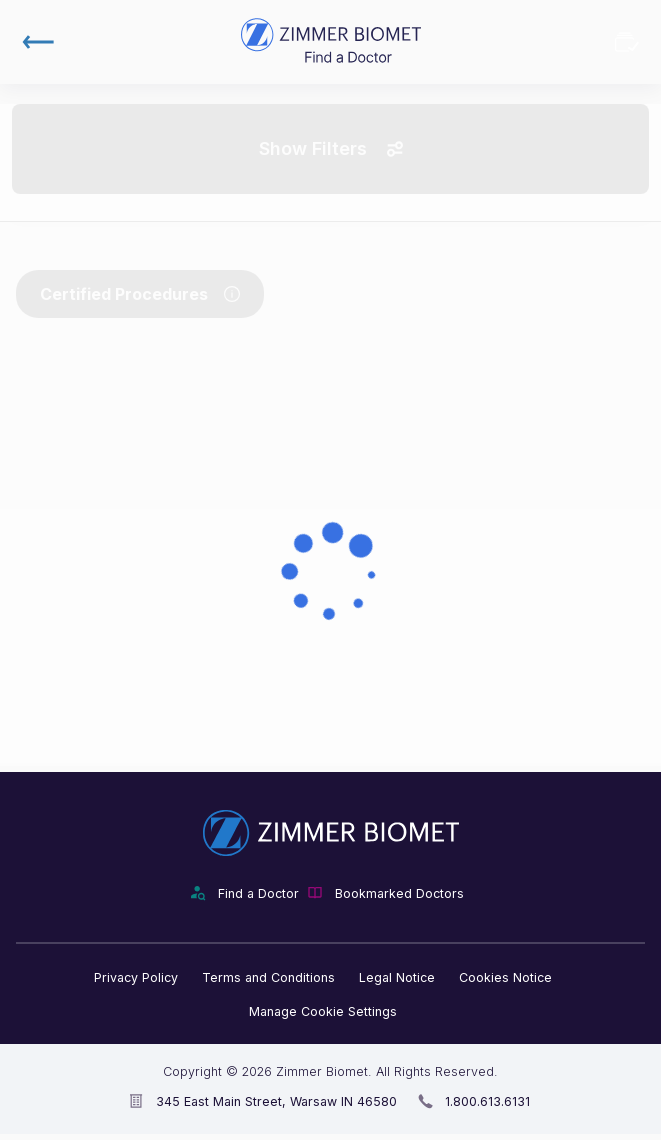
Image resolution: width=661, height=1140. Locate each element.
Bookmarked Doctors (627, 42)
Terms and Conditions (268, 977)
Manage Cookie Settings (323, 1011)
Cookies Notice (505, 977)
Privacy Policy (136, 977)
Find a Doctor (258, 893)
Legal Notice (397, 977)
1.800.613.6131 (487, 1101)
